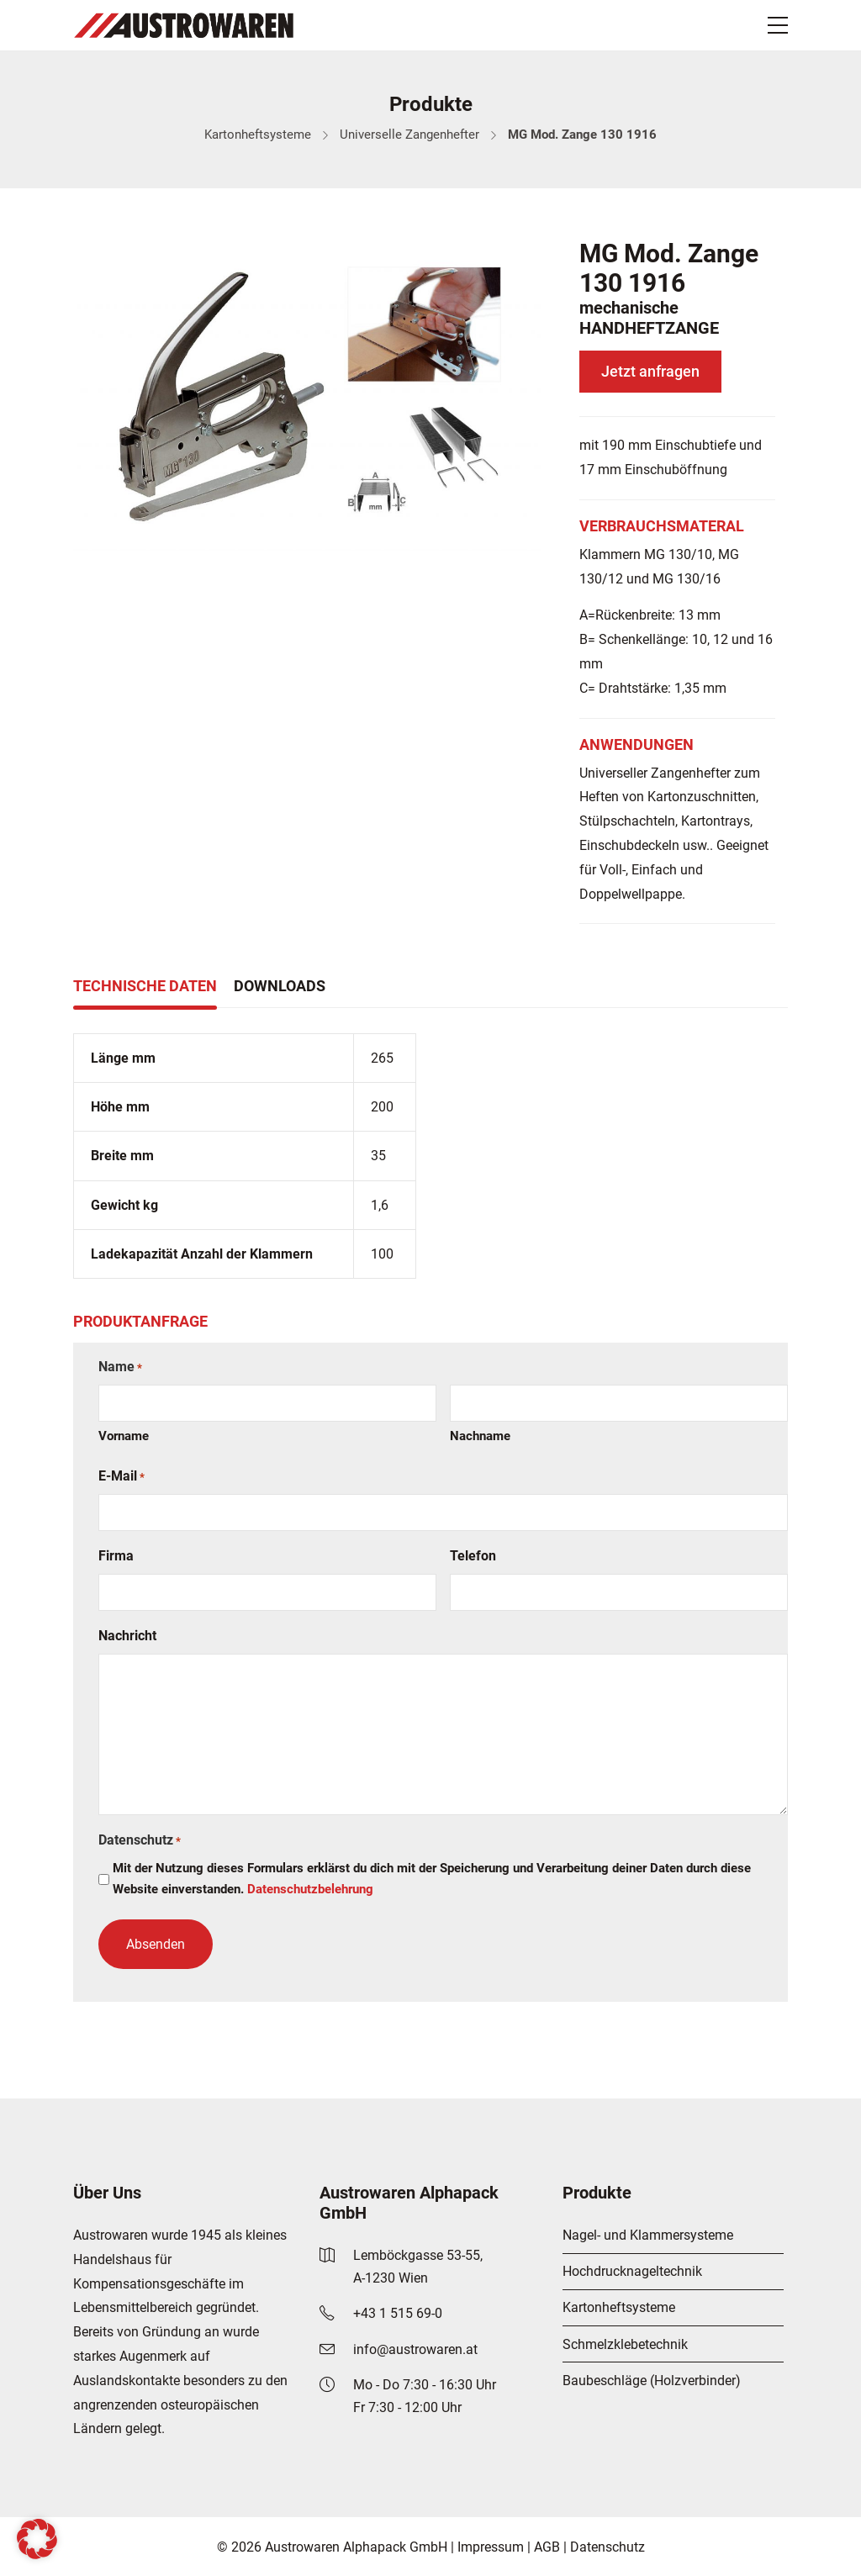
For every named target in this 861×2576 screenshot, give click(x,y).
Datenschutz (607, 2547)
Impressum (490, 2547)
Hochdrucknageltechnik (632, 2271)
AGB (547, 2547)
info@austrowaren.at (415, 2349)
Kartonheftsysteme (257, 134)
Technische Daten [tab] (145, 986)
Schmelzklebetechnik (625, 2344)
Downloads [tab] (279, 986)
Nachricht (127, 1636)
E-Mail (121, 1477)
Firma (116, 1556)
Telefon (473, 1556)
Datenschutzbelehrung (310, 1889)
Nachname (480, 1436)
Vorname (123, 1436)
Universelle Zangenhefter (409, 134)
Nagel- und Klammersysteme (648, 2235)
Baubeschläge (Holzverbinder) (652, 2381)
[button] (37, 2539)
